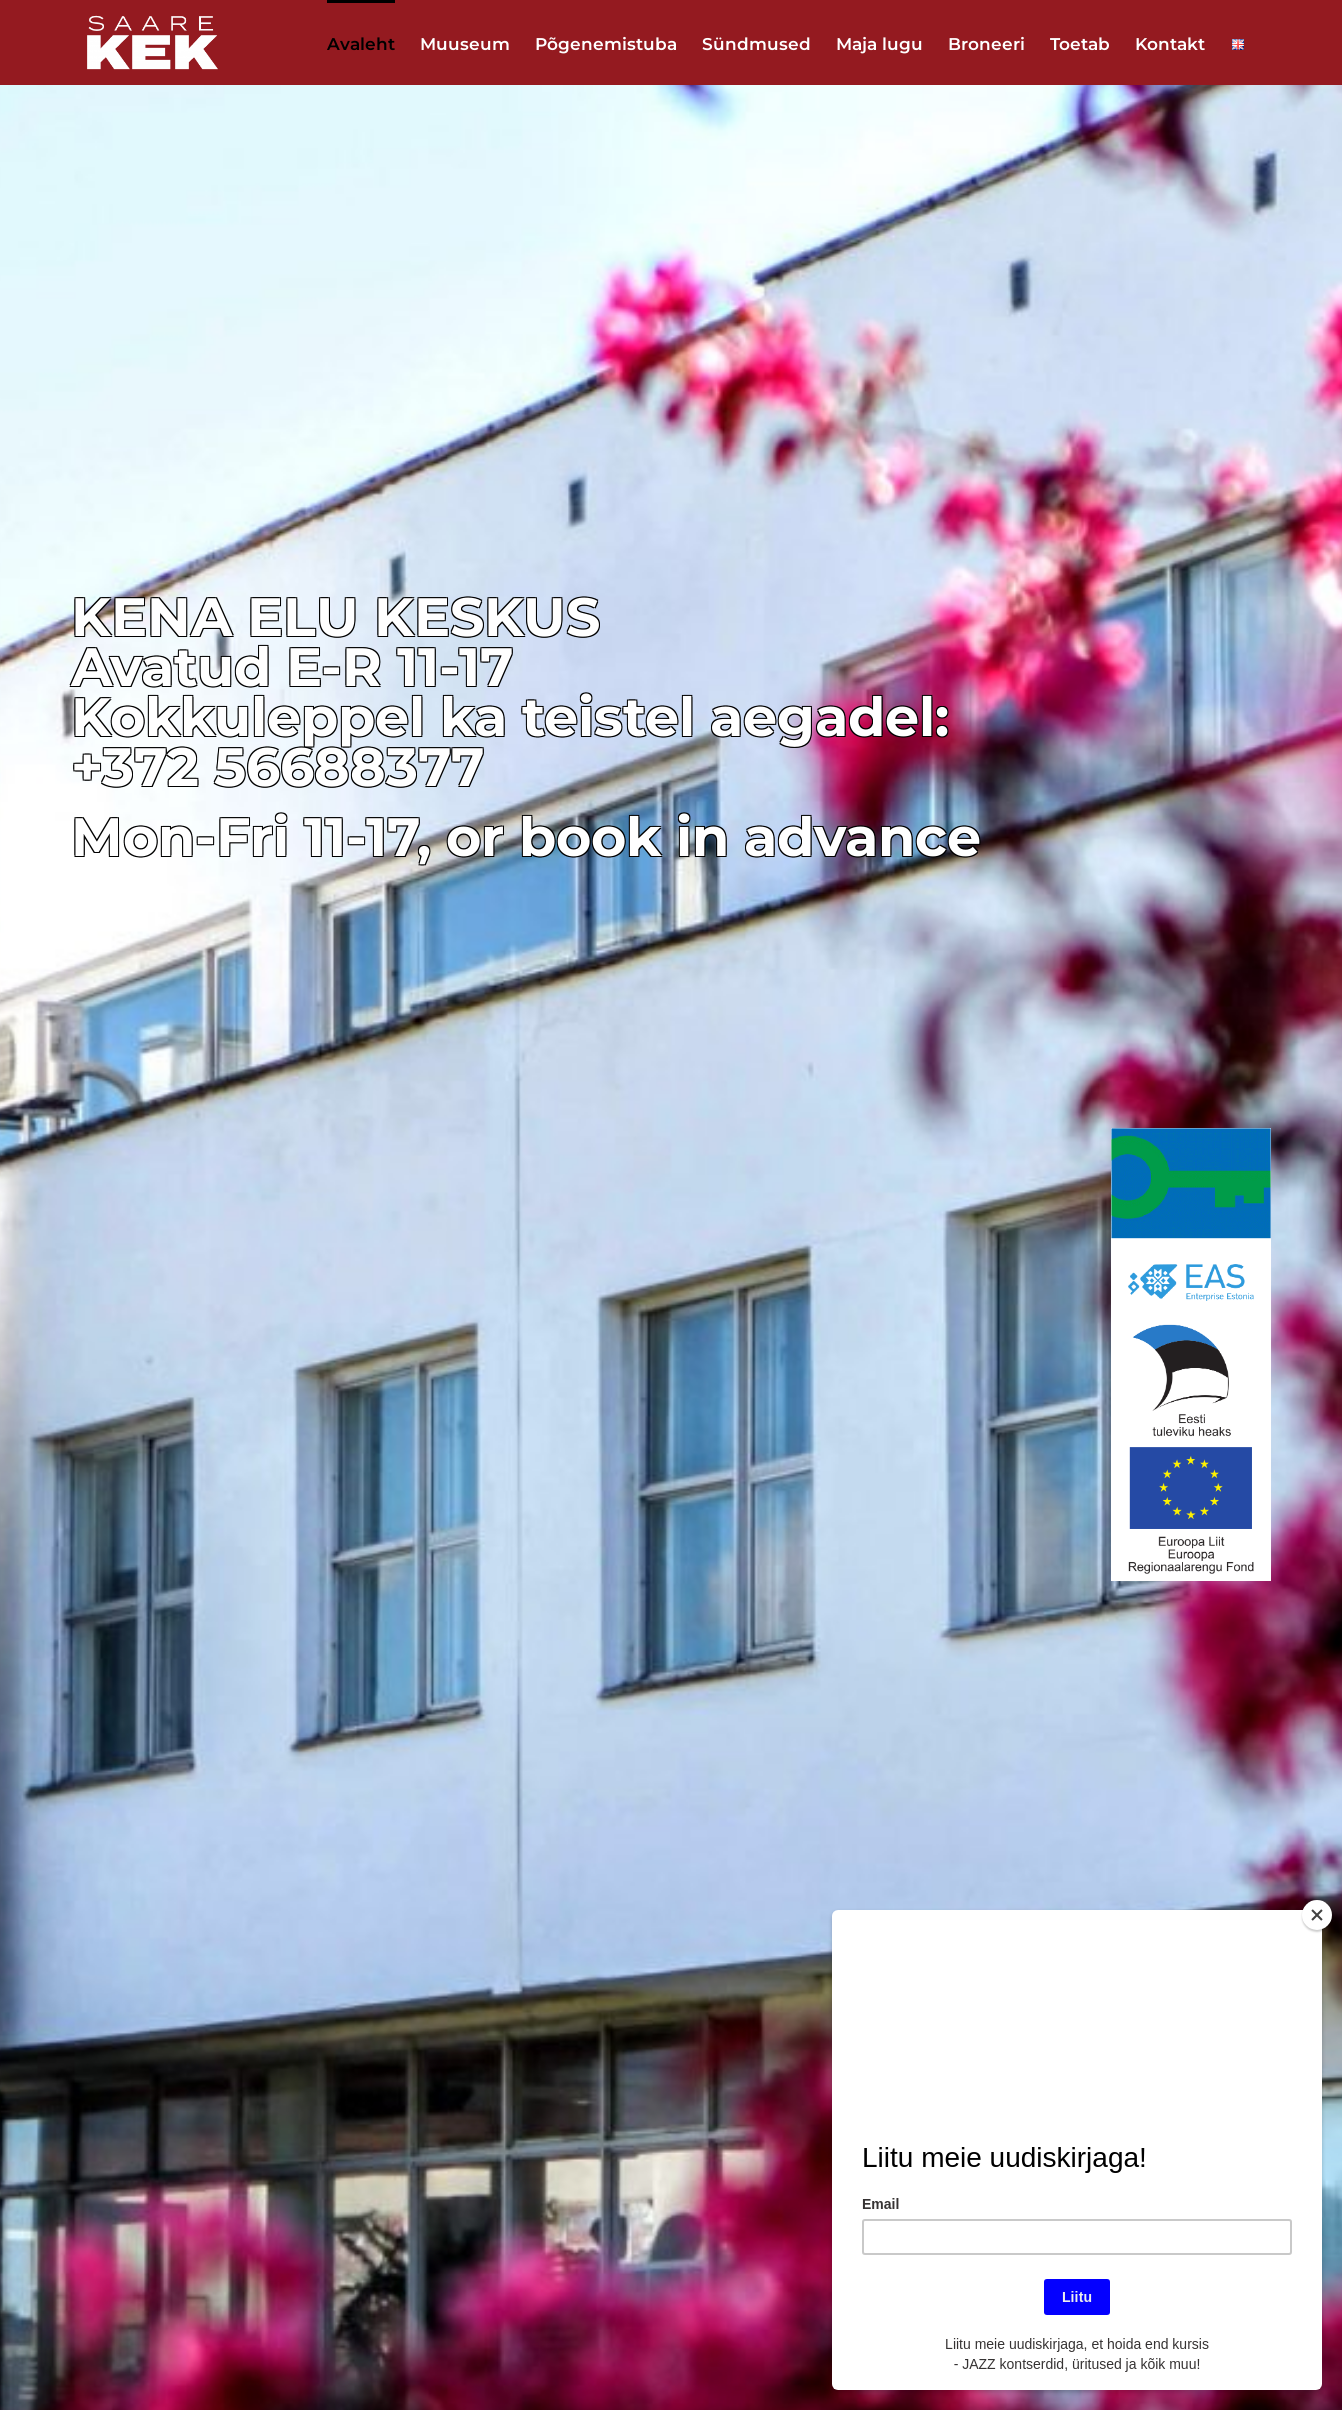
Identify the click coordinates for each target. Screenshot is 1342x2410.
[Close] (1317, 1915)
